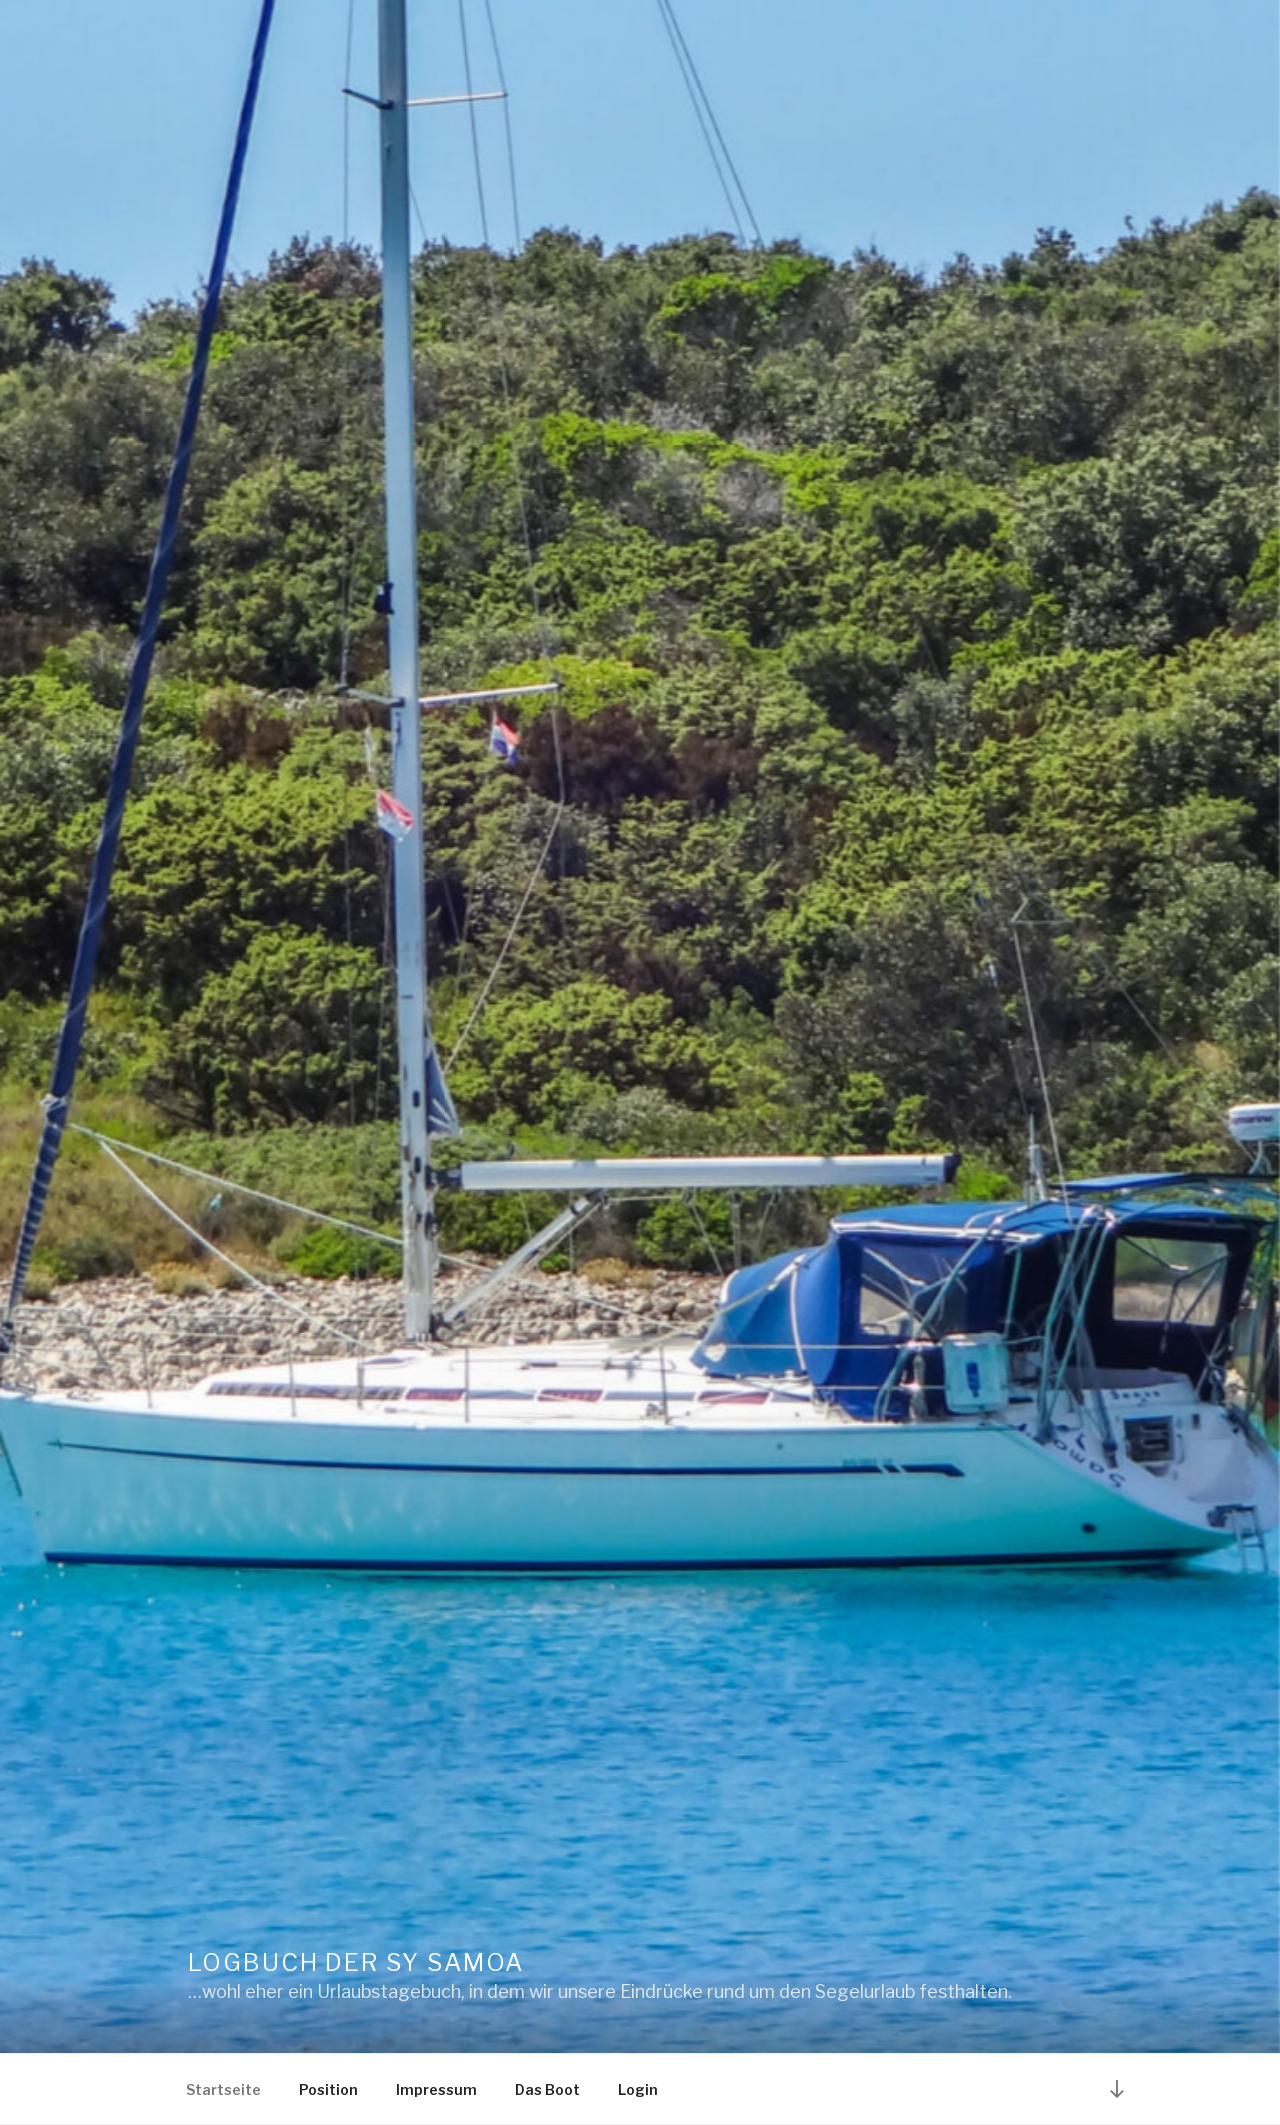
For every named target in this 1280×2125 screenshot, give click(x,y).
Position (328, 2089)
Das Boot (547, 2089)
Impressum (436, 2089)
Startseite (223, 2089)
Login (638, 2089)
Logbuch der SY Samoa (356, 1962)
